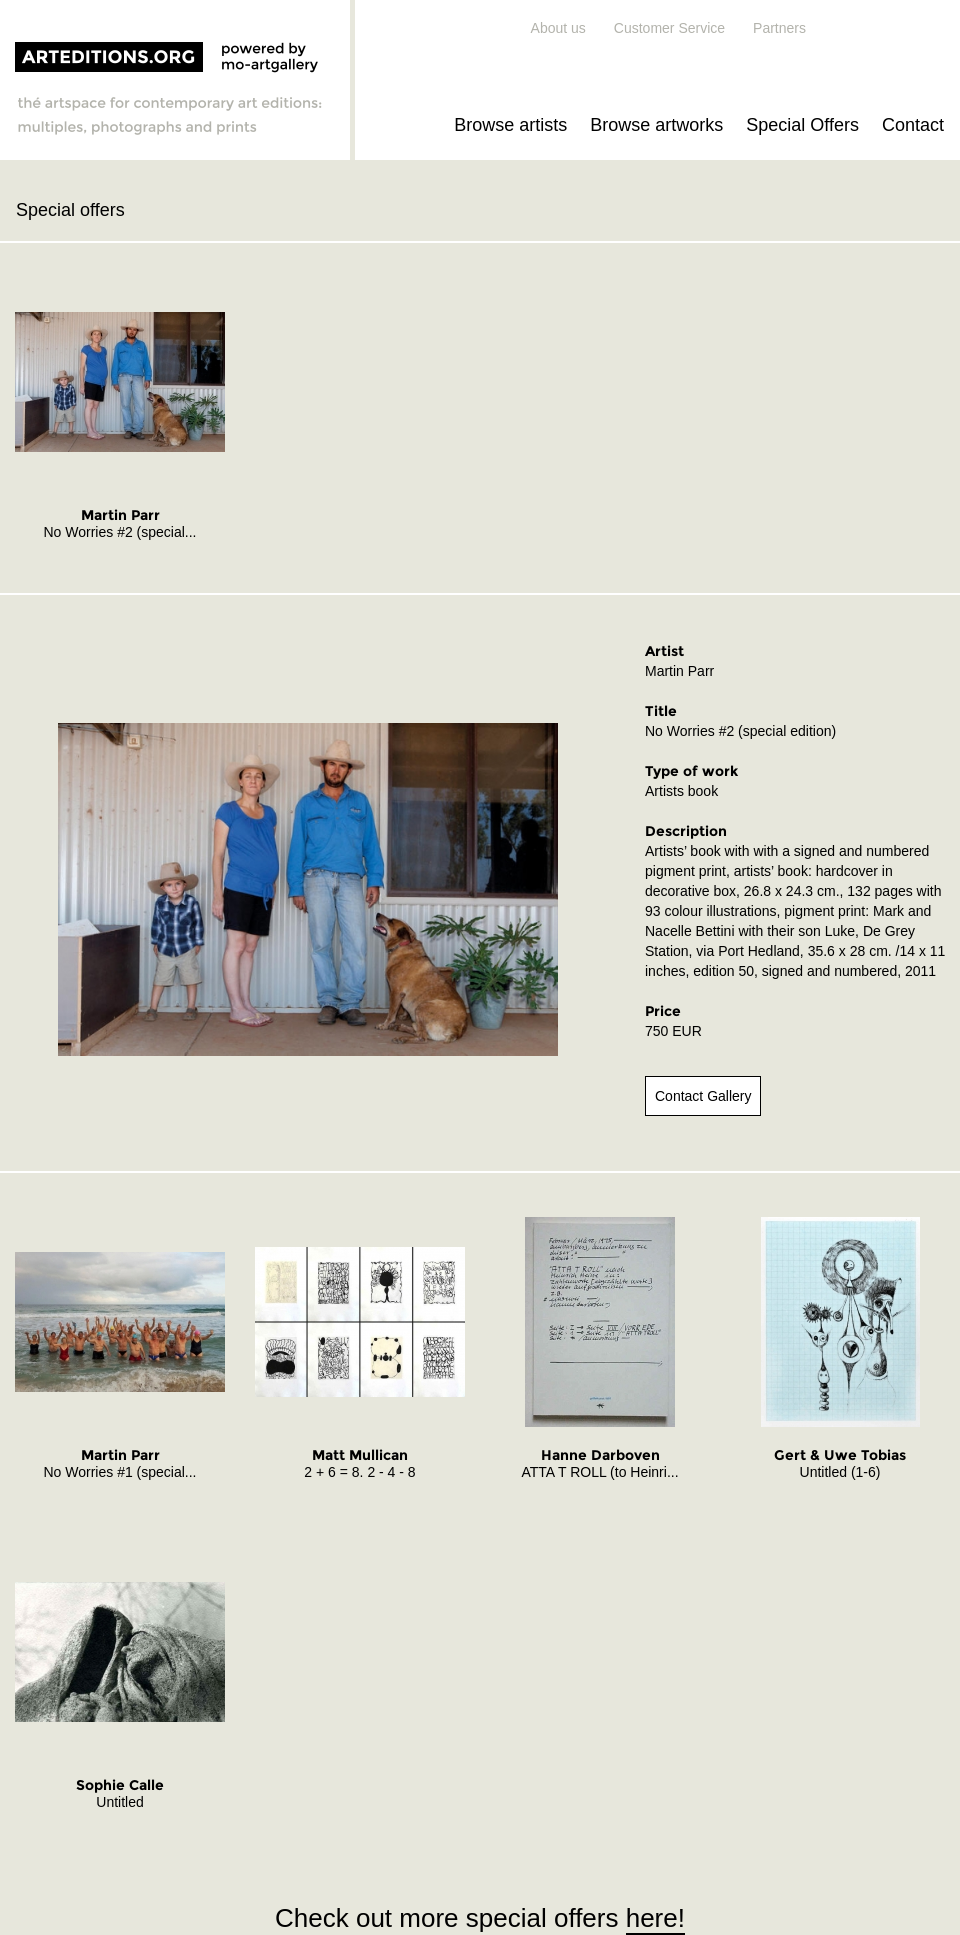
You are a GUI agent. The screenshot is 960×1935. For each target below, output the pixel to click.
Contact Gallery (703, 1096)
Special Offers (802, 125)
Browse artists (510, 125)
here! (655, 1918)
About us (558, 28)
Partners (779, 28)
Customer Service (669, 28)
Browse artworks (656, 125)
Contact (913, 125)
